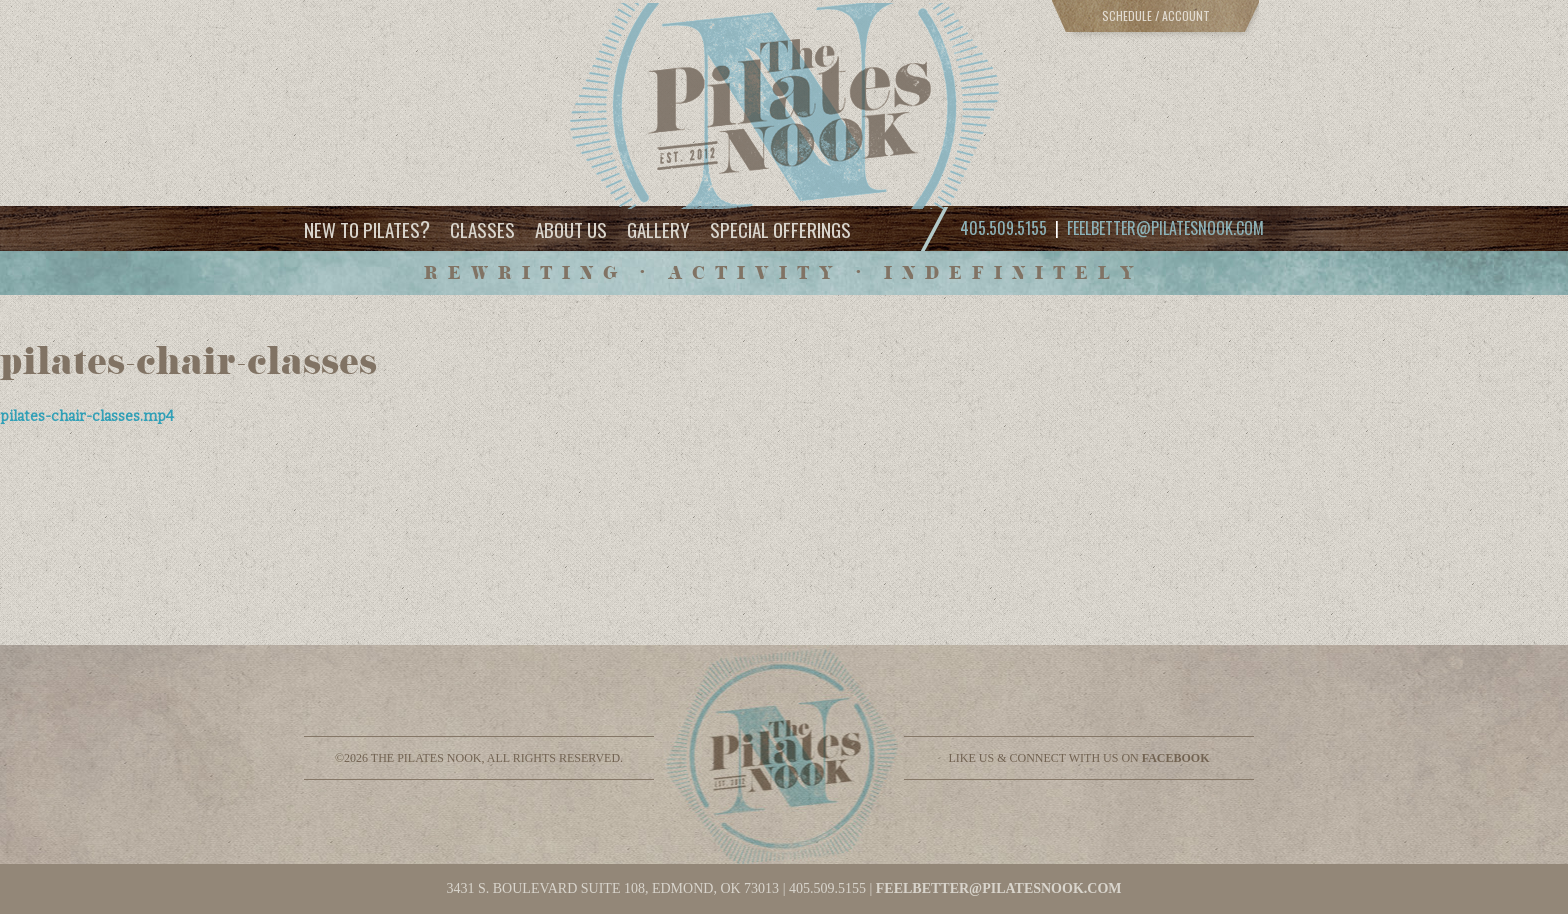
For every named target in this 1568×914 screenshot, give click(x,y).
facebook (1176, 758)
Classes (482, 229)
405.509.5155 (827, 888)
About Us (571, 229)
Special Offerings (780, 229)
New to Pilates (367, 228)
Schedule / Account (1156, 15)
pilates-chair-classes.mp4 (87, 416)
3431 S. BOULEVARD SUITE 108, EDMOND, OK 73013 (612, 888)
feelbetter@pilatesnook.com (1165, 228)
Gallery (658, 229)
